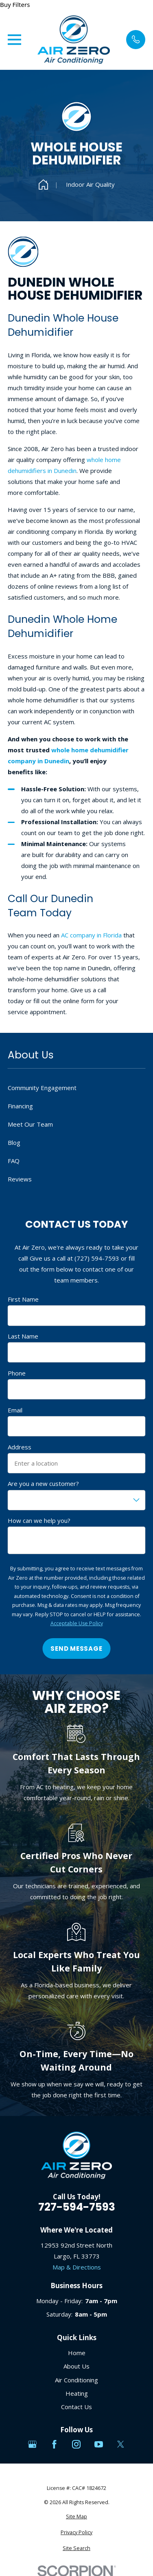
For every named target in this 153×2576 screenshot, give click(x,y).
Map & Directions (76, 2267)
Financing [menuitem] (20, 1106)
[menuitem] (76, 2517)
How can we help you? (39, 1520)
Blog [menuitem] (14, 1142)
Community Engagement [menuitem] (42, 1088)
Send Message (76, 1648)
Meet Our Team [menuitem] (30, 1124)
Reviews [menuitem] (20, 1179)
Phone (17, 1373)
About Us (76, 2366)
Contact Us (76, 2407)
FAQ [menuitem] (14, 1161)
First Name (23, 1299)
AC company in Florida (91, 935)
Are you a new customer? (43, 1483)
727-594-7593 (76, 2207)
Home (76, 2353)
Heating (77, 2393)
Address (19, 1447)
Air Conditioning (76, 2380)
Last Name (23, 1336)
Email (15, 1410)
